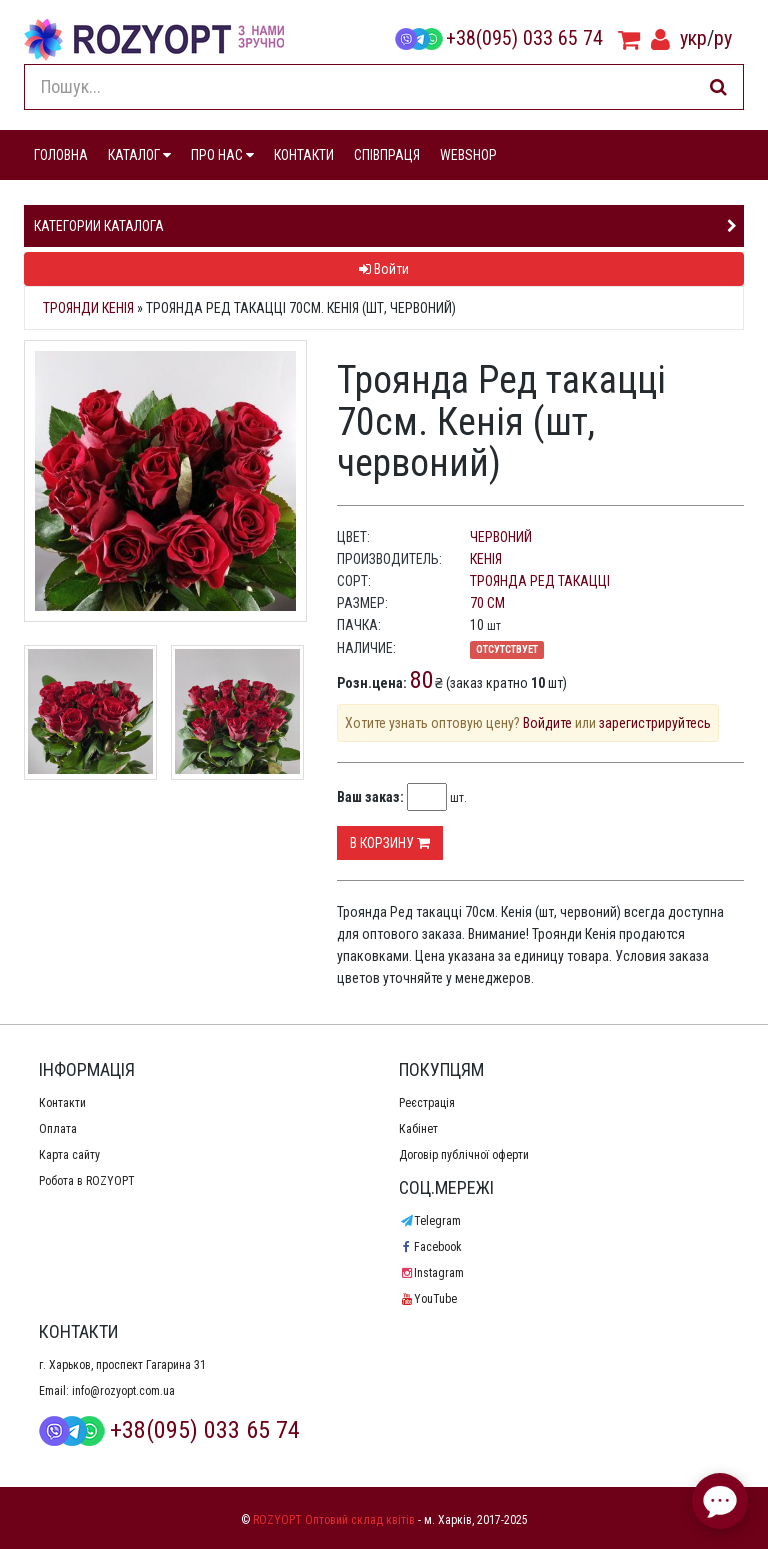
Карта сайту (69, 1155)
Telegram (430, 1221)
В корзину (390, 843)
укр (693, 38)
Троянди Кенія (88, 308)
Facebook (430, 1247)
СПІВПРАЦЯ (387, 155)
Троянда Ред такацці (540, 581)
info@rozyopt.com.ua (123, 1391)
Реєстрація (427, 1103)
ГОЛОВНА (61, 155)
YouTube (428, 1299)
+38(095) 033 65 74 (499, 38)
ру (723, 38)
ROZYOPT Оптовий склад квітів (334, 1520)
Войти (384, 269)
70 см (487, 603)
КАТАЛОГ (139, 155)
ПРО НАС (222, 155)
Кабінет (418, 1129)
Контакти (62, 1103)
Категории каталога (99, 226)
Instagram (431, 1273)
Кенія (486, 559)
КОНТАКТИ (304, 155)
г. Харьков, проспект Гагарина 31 (122, 1365)
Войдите (547, 723)
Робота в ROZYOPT (87, 1181)
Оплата (58, 1129)
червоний (501, 537)
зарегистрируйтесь (655, 723)
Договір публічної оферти (464, 1155)
